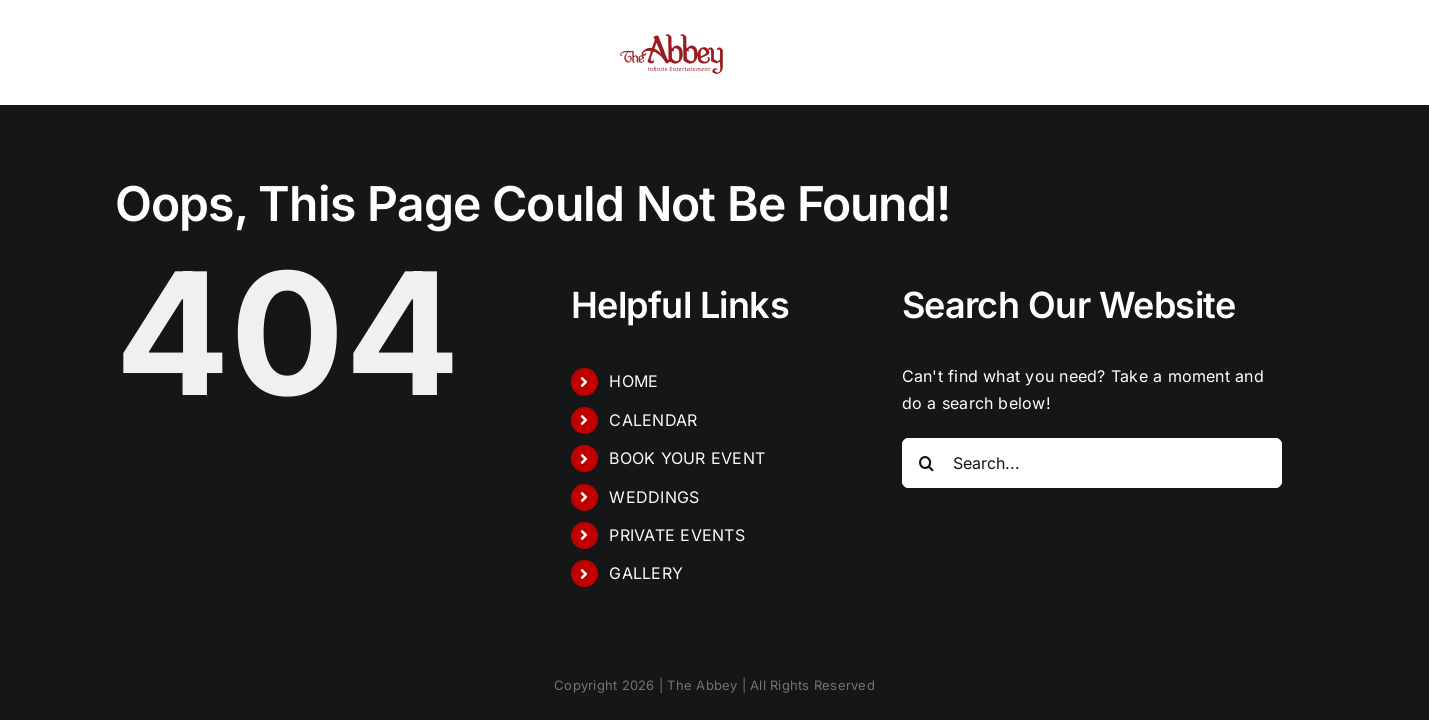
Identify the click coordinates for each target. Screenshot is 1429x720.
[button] (1229, 53)
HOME (633, 381)
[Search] (927, 463)
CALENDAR (653, 420)
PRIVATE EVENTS (676, 535)
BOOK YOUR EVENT (687, 458)
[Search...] (1092, 463)
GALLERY (646, 573)
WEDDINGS (654, 497)
